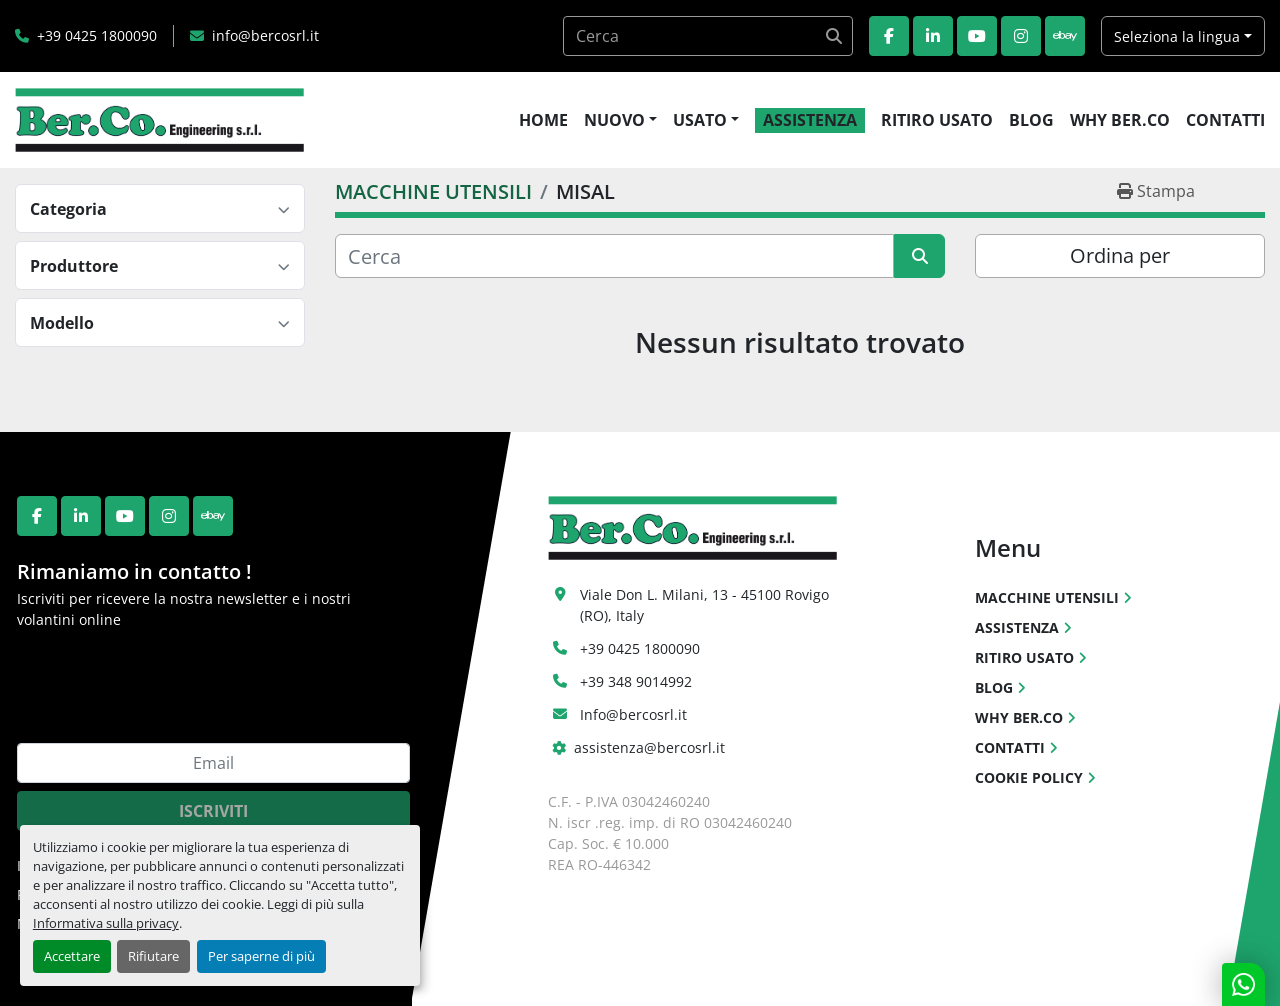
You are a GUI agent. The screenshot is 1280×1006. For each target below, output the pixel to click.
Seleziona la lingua (1177, 36)
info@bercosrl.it (265, 35)
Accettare (72, 956)
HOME (543, 120)
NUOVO (614, 120)
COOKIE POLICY (1029, 777)
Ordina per (1120, 255)
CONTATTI (1225, 120)
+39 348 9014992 (636, 681)
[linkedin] (933, 36)
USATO (700, 120)
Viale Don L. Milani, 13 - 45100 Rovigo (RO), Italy (706, 605)
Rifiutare (153, 956)
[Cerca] (614, 256)
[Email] (213, 763)
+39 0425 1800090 (97, 35)
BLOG (1031, 120)
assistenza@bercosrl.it (649, 747)
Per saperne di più (261, 956)
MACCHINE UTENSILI (1047, 597)
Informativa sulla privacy (106, 923)
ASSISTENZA (810, 120)
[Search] (708, 36)
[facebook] (889, 36)
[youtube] (977, 36)
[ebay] (1065, 36)
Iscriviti (213, 811)
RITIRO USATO (937, 120)
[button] (620, 120)
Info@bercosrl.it (633, 714)
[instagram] (1021, 36)
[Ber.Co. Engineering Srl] (692, 526)
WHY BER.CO (1120, 120)
